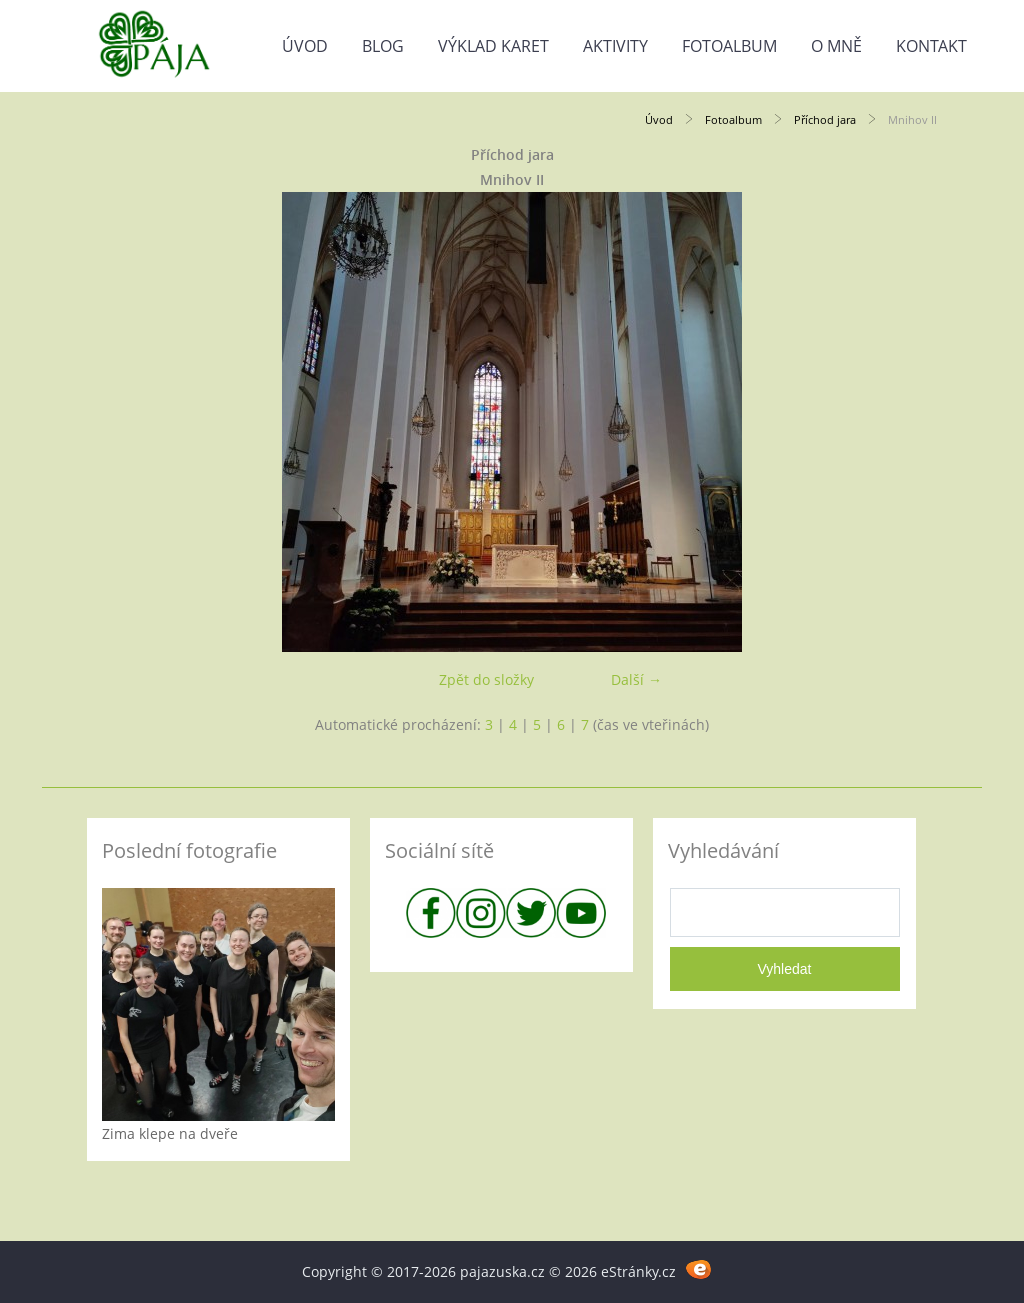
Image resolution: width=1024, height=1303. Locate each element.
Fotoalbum (729, 46)
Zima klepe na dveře (170, 1133)
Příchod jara (825, 119)
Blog (383, 46)
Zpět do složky (486, 679)
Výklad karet (493, 46)
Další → (636, 679)
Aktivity (615, 46)
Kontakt (931, 46)
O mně (836, 46)
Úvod (305, 46)
